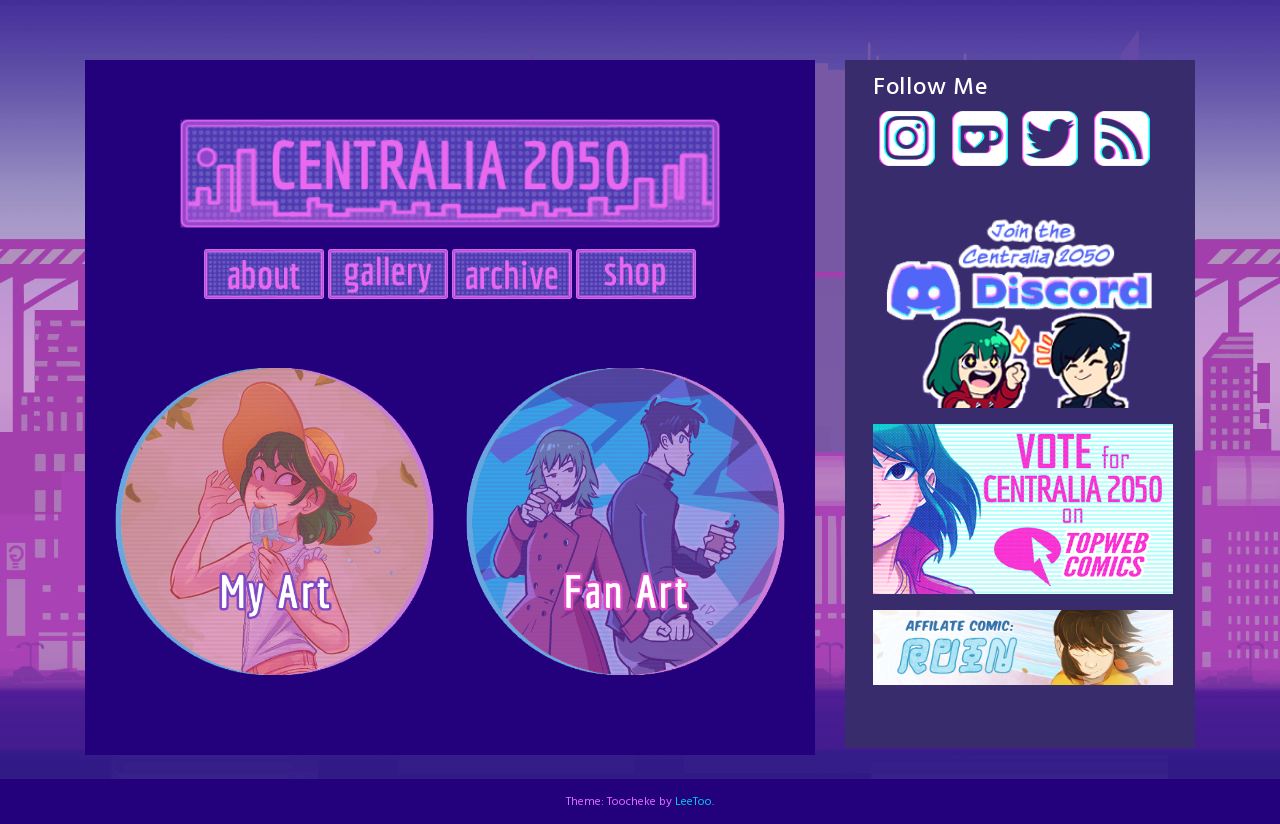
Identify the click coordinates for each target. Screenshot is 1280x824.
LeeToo (693, 802)
